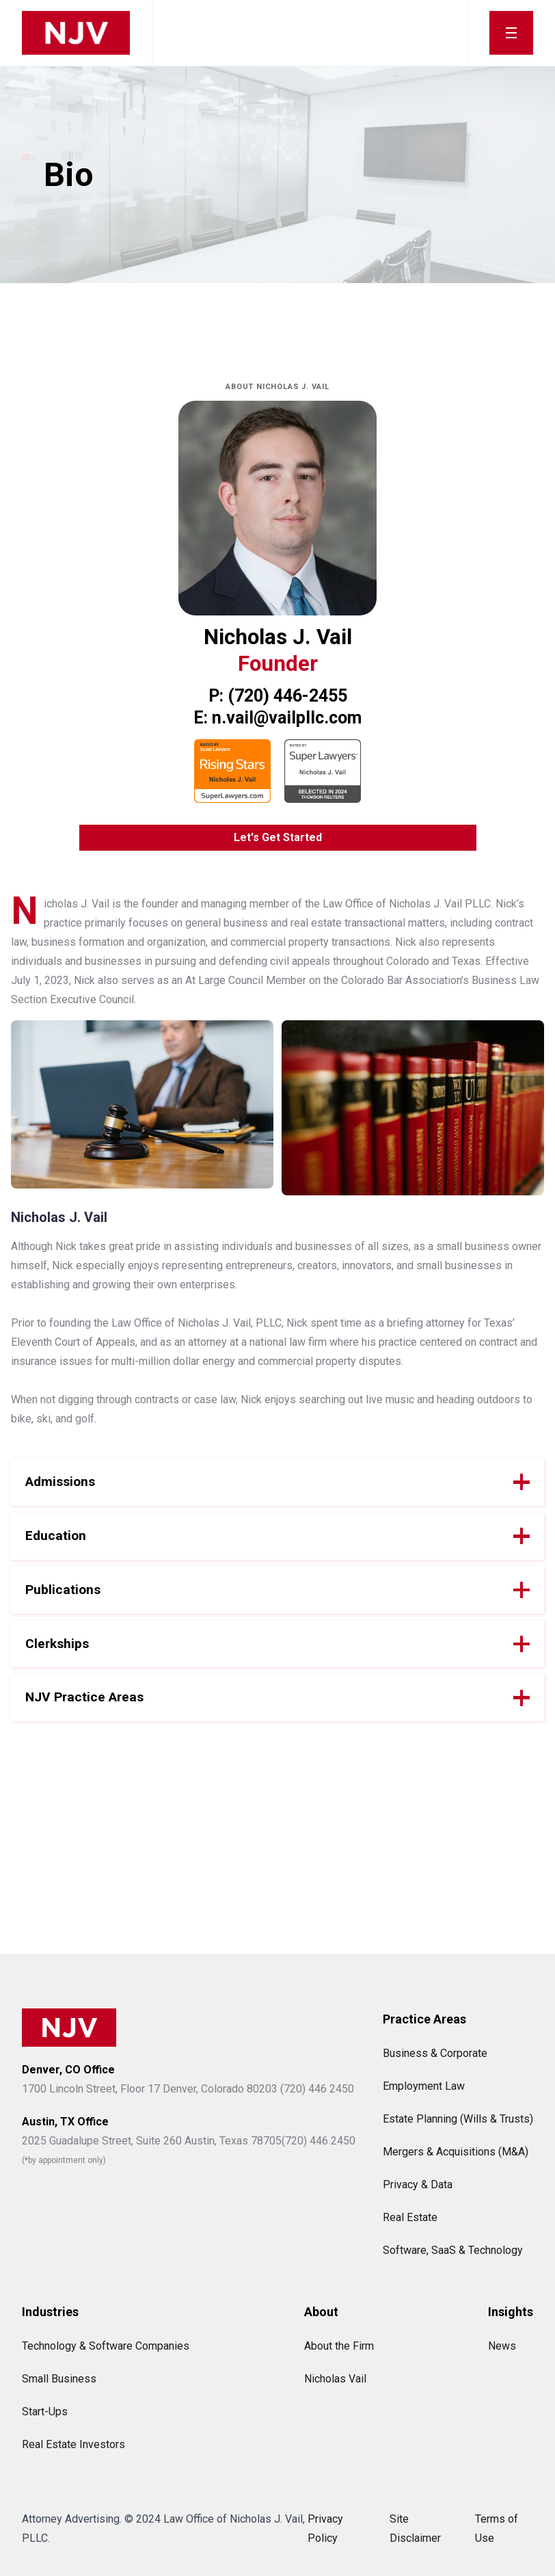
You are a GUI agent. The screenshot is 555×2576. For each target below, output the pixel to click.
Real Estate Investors (73, 2444)
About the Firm (339, 2345)
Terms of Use (496, 2528)
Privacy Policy (325, 2528)
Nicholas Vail (335, 2378)
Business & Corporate (435, 2053)
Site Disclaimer (415, 2528)
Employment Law (424, 2086)
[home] (76, 33)
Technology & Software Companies (105, 2345)
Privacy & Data (417, 2184)
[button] (511, 33)
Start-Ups (45, 2411)
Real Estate (410, 2217)
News (502, 2345)
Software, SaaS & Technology (453, 2250)
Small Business (59, 2378)
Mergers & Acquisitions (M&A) (455, 2151)
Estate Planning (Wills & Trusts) (458, 2118)
